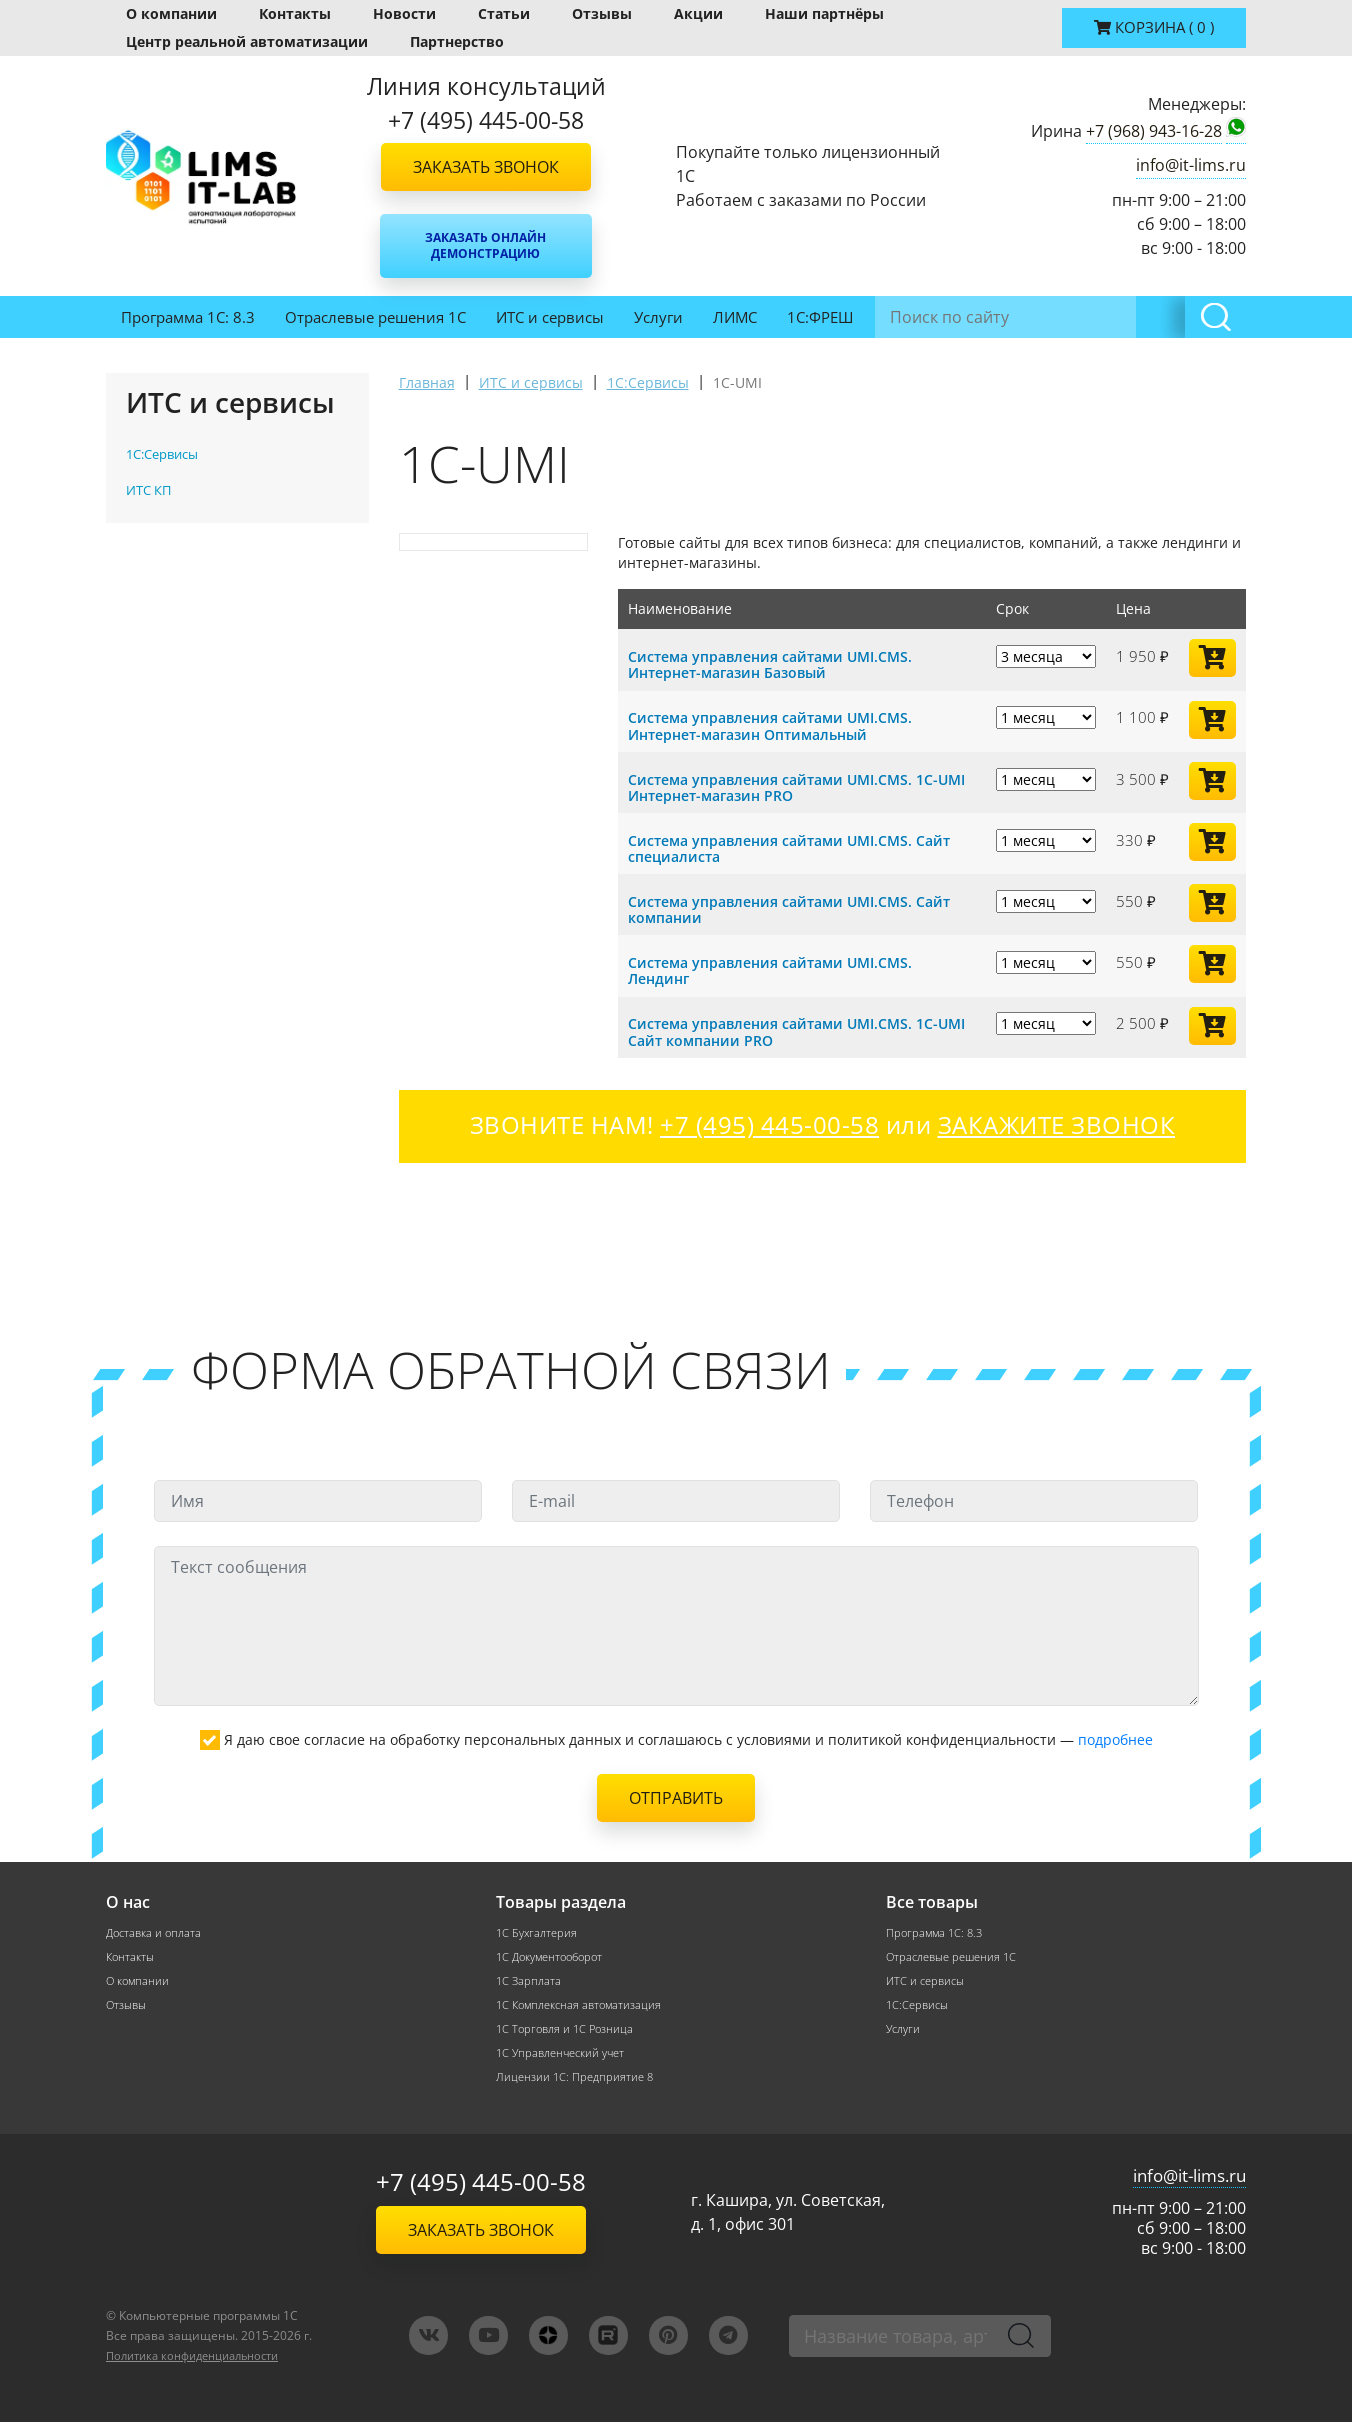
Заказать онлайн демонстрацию (485, 245)
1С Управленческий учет (566, 2054)
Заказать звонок (486, 167)
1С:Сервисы (919, 2004)
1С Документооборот (555, 1954)
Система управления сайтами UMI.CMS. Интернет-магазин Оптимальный (780, 725)
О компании (171, 13)
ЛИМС (735, 317)
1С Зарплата (530, 1979)
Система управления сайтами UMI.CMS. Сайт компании (800, 907)
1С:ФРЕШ (820, 317)
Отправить (676, 1795)
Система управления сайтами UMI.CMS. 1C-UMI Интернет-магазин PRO (794, 786)
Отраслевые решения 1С (375, 317)
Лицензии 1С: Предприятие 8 (578, 2079)
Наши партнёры (824, 13)
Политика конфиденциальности (202, 2358)
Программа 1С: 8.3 (188, 317)
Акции (698, 13)
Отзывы (602, 13)
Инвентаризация (945, 317)
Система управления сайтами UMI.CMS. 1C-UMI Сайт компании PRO (794, 1029)
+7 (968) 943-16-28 (1154, 131)
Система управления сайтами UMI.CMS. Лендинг (780, 968)
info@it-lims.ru (1191, 165)
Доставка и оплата (157, 1929)
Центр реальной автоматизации (247, 41)
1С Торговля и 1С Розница (568, 2029)
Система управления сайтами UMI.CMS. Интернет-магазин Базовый (780, 664)
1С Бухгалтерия (539, 1929)
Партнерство (457, 41)
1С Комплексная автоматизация (584, 2004)
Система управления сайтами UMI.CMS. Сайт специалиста (800, 846)
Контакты (295, 13)
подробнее (1115, 1736)
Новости (404, 13)
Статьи (504, 13)
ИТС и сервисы (550, 317)
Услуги (658, 317)
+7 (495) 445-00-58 (481, 2184)
